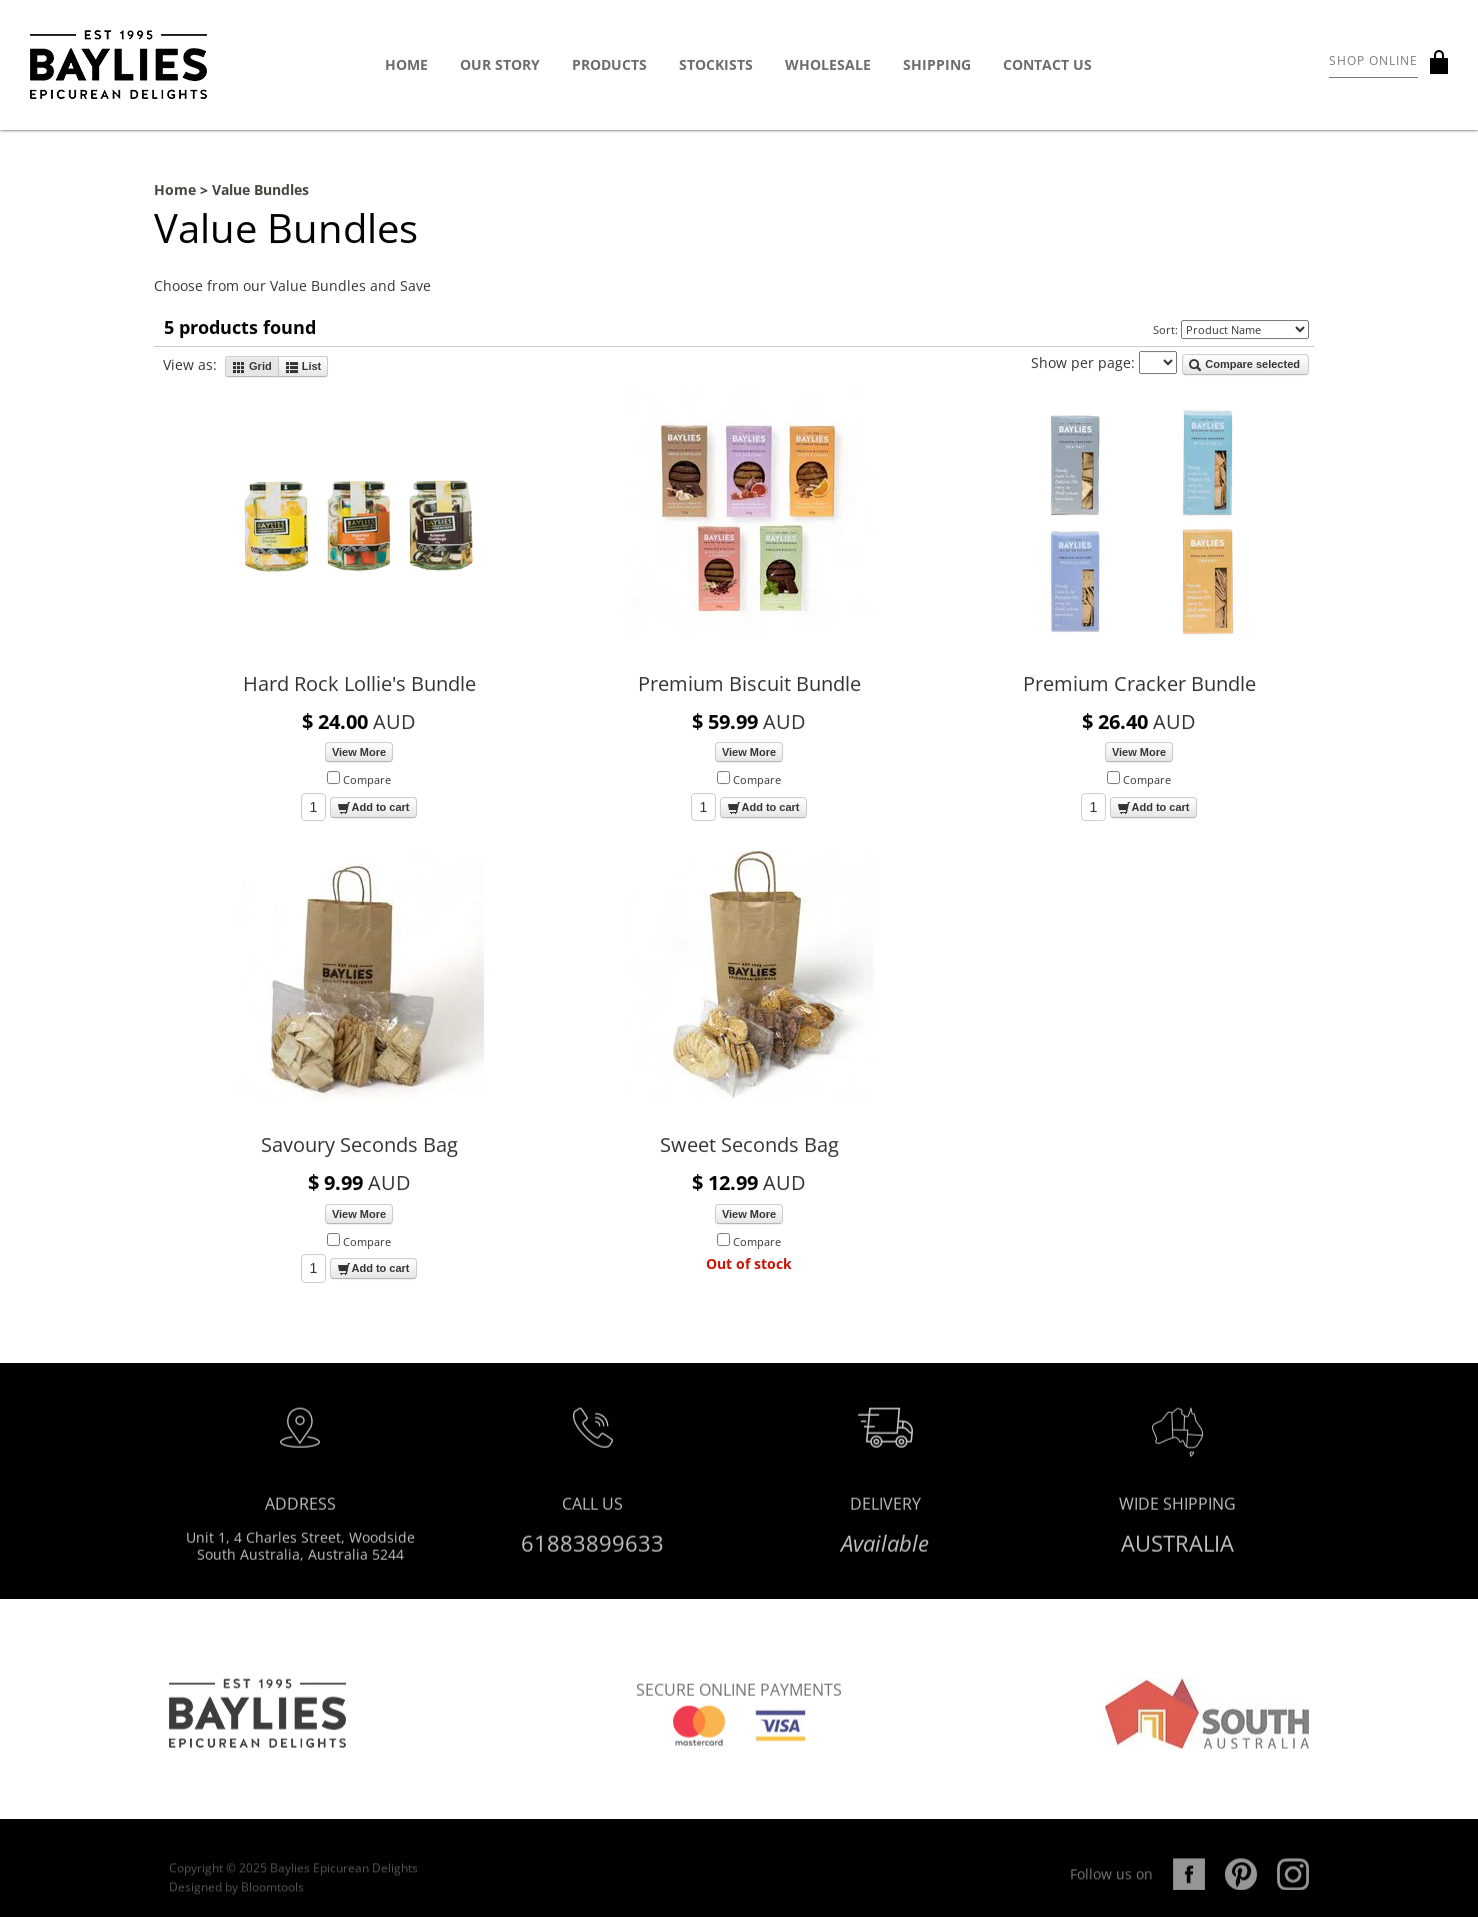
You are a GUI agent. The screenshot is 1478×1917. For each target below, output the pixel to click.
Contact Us (1047, 65)
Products (609, 65)
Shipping (937, 65)
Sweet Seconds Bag (749, 1145)
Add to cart (373, 808)
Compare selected (1244, 366)
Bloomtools (272, 1898)
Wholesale (828, 65)
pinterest (1241, 1885)
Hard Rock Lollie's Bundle (359, 684)
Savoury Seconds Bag (359, 1145)
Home (406, 65)
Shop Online (1373, 61)
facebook (1189, 1885)
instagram (1293, 1885)
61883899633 (592, 1548)
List (303, 367)
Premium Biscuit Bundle (749, 684)
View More (359, 753)
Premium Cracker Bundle (1139, 684)
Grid (252, 367)
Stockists (716, 65)
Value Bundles (260, 190)
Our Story (500, 65)
